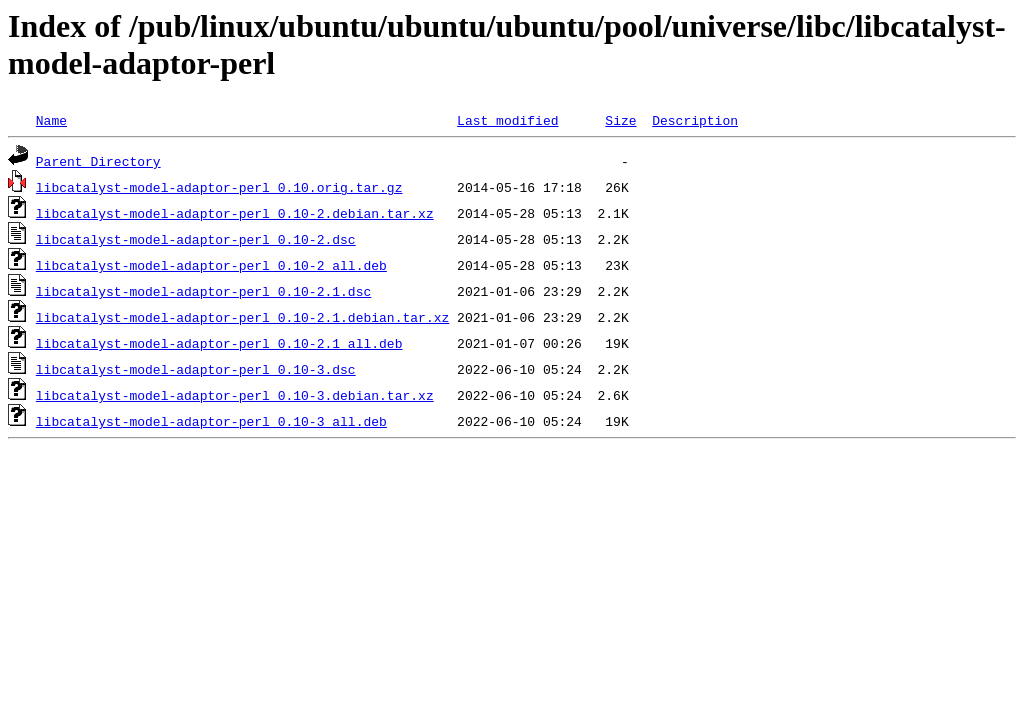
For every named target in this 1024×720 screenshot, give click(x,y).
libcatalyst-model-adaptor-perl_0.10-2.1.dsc (203, 291)
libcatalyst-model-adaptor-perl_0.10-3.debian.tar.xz (235, 395)
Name (51, 120)
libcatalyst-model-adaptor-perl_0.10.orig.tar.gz (219, 187)
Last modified (507, 120)
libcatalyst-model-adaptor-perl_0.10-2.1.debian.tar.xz (242, 317)
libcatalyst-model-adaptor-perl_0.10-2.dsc (196, 239)
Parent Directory (98, 161)
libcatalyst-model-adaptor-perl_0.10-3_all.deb (211, 421)
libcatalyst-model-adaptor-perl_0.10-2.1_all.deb (219, 343)
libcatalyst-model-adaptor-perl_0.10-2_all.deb (211, 265)
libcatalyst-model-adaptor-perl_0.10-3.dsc (196, 369)
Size (620, 120)
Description (695, 120)
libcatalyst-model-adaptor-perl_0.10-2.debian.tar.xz (235, 213)
